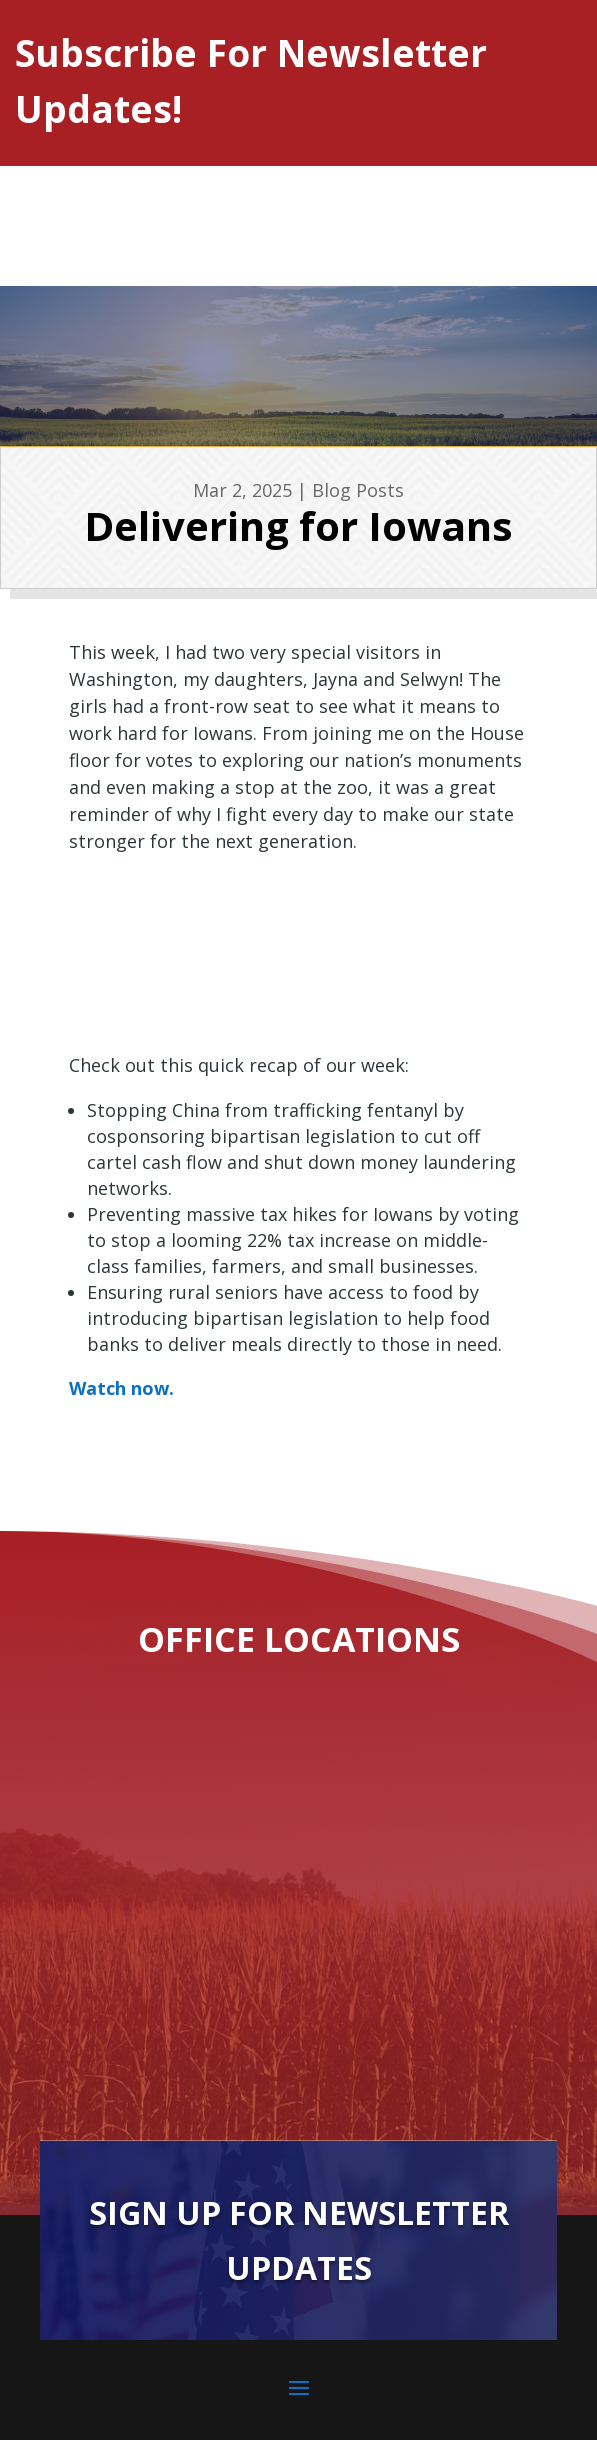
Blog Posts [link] (358, 490)
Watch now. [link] (121, 1388)
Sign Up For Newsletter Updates (299, 2239)
